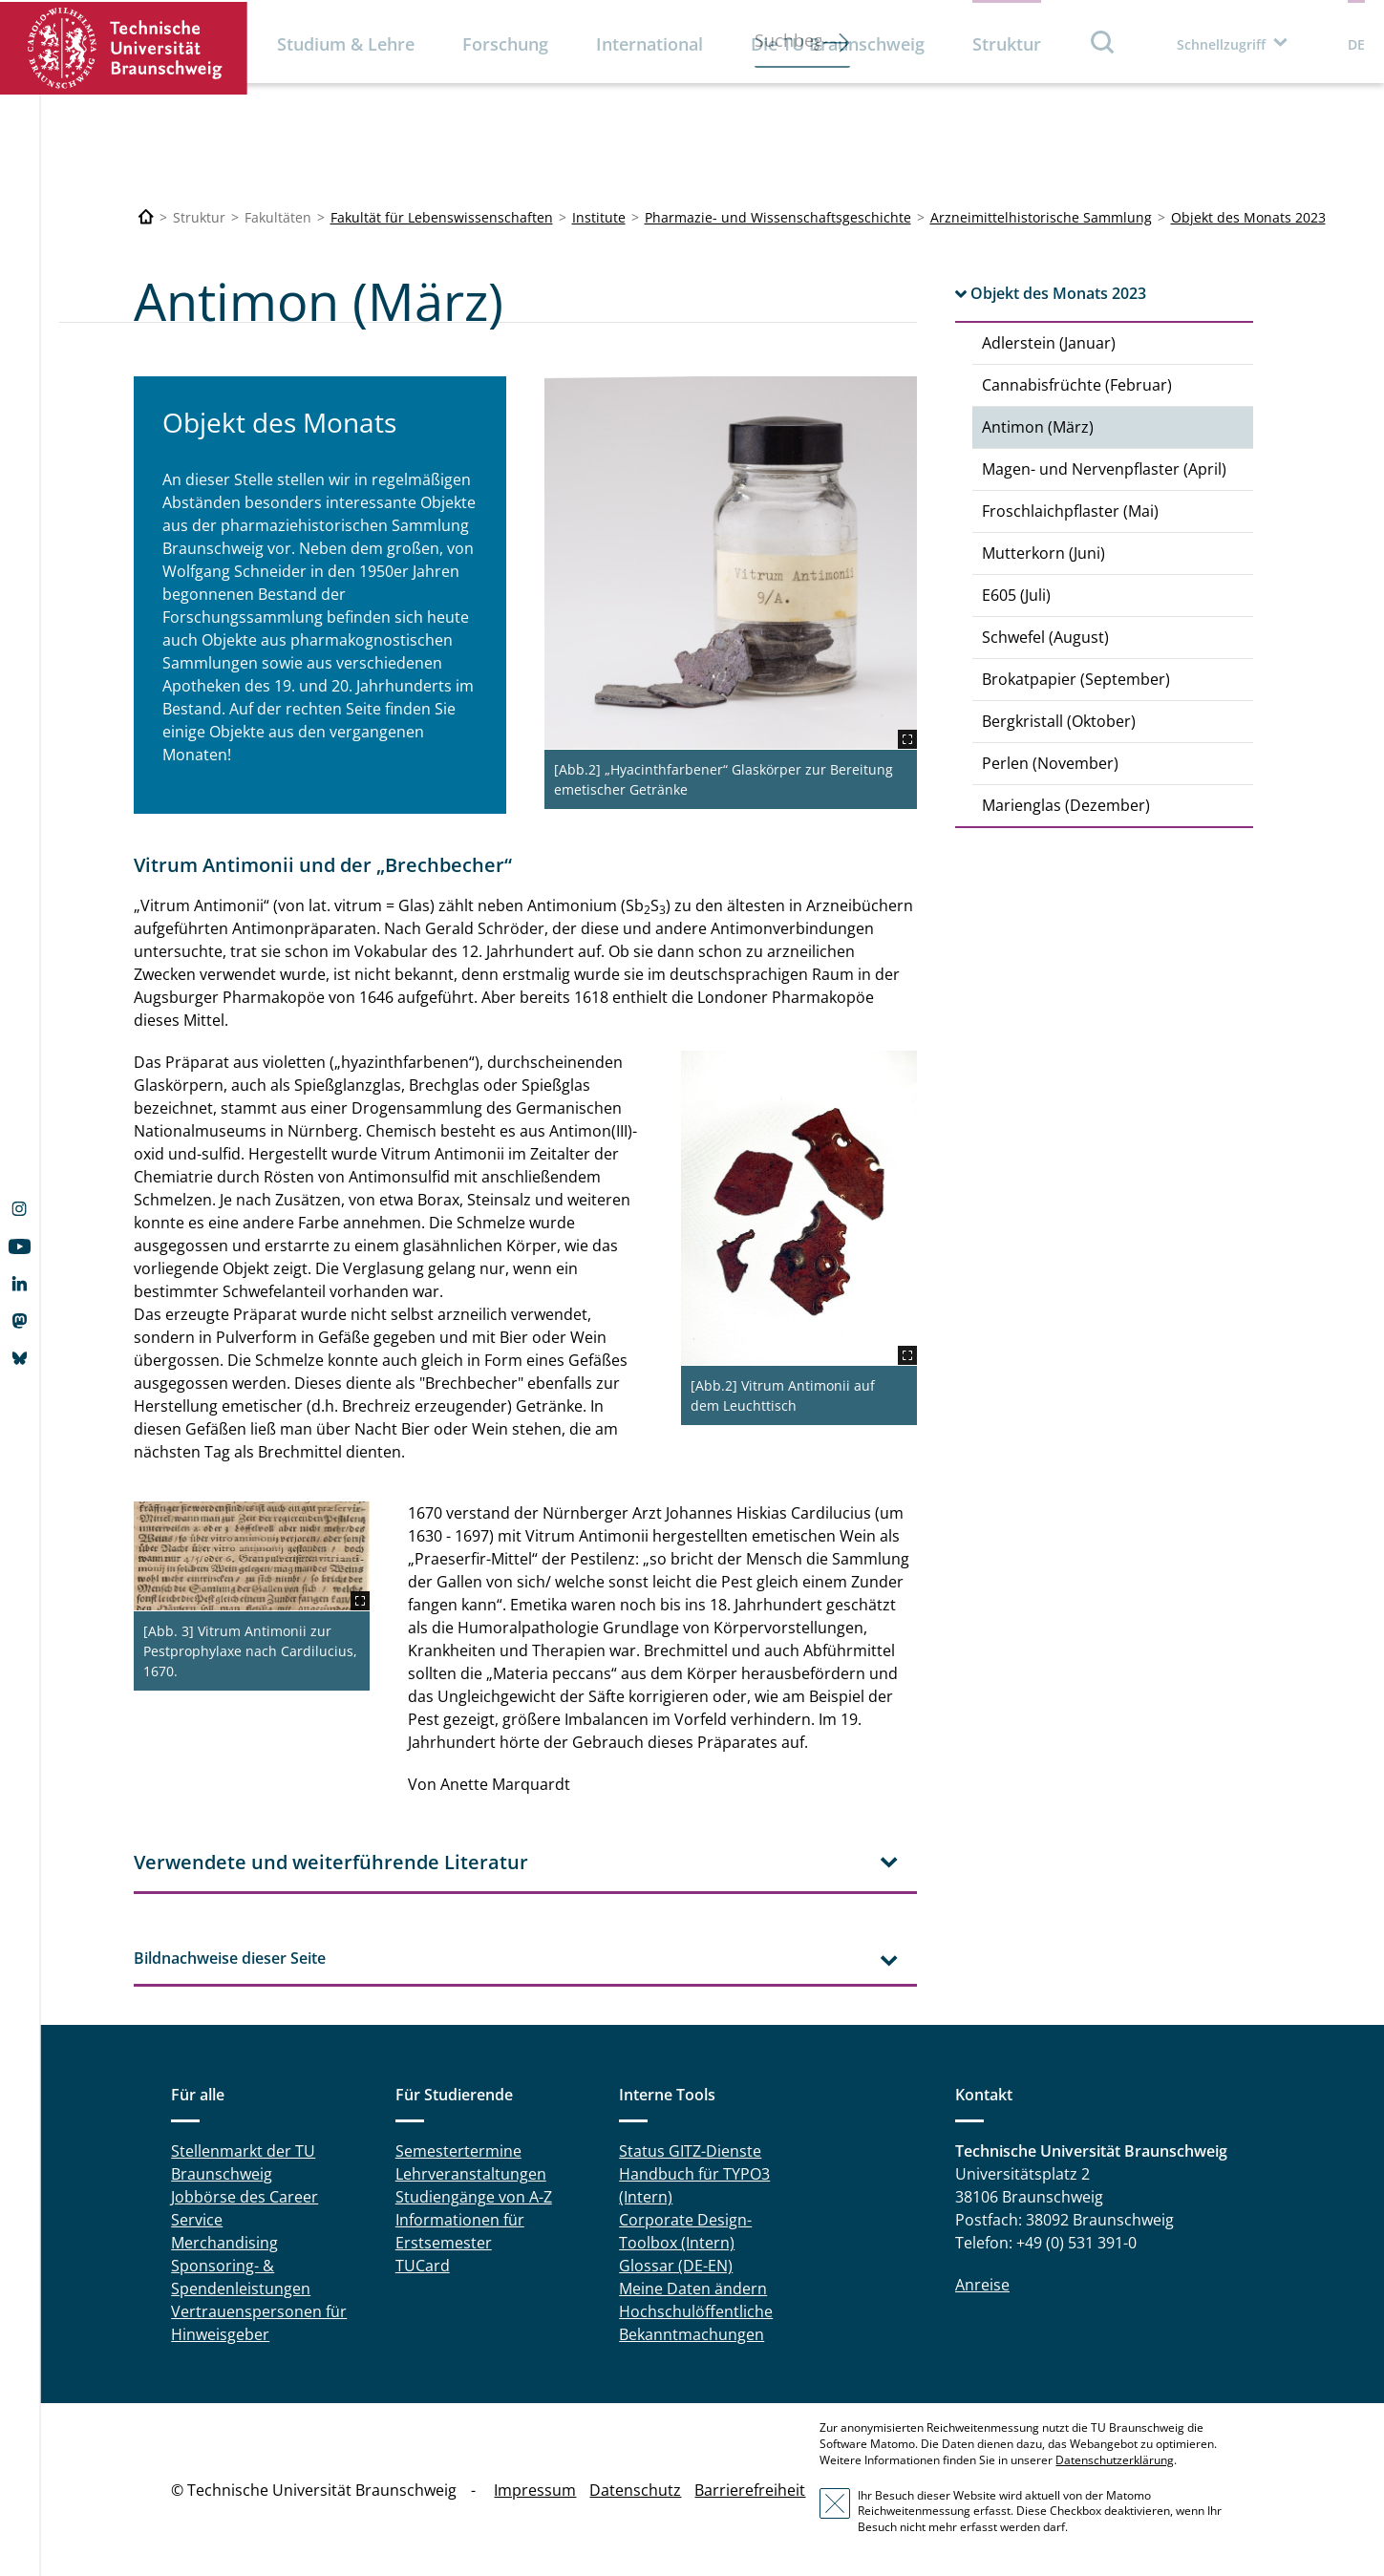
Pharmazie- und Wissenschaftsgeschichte (778, 217)
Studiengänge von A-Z (473, 2196)
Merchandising (224, 2242)
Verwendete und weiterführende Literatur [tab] (331, 1862)
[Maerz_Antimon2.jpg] (252, 1555)
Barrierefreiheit (749, 2490)
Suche (1103, 41)
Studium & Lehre (346, 43)
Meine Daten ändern (693, 2288)
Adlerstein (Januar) (1049, 342)
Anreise (982, 2284)
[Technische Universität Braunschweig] (146, 217)
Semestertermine (458, 2150)
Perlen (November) (1050, 763)
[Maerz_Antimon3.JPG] (799, 1208)
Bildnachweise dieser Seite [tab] (230, 1958)
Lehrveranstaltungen (470, 2173)
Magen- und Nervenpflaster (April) (1104, 468)
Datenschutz (635, 2490)
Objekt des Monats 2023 (1248, 217)
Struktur (1006, 43)
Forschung (505, 43)
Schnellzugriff (1221, 44)
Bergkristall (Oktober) (1059, 721)
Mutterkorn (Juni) (1043, 553)
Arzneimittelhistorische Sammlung (1041, 217)
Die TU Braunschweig (838, 43)
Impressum (535, 2490)
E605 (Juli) (1016, 595)
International (649, 43)
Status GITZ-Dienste (690, 2150)
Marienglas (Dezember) (1066, 805)
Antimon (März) (1038, 426)
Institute (599, 217)
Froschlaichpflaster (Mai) (1070, 511)
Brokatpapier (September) (1076, 679)
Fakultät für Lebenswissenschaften (441, 217)
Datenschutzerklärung (1114, 2460)
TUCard (422, 2265)
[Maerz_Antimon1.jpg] (730, 562)
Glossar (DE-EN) (676, 2265)
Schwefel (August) (1045, 637)
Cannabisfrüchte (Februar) (1077, 384)
